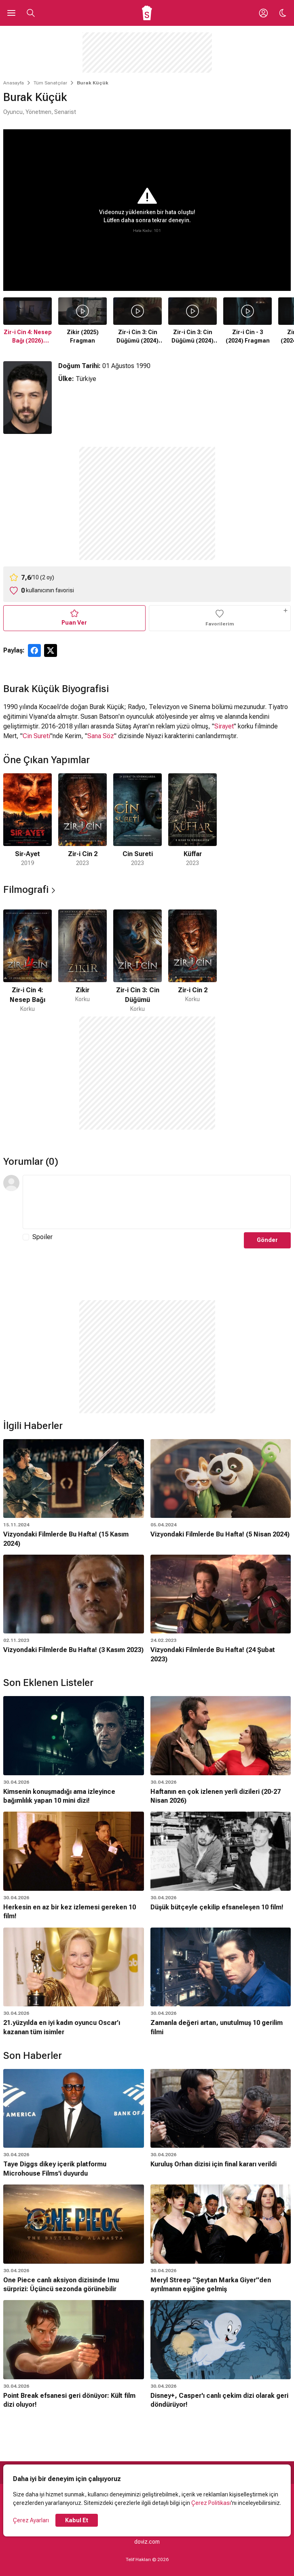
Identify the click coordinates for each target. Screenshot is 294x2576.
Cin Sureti (36, 736)
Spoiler (42, 1237)
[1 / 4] (27, 820)
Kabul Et (76, 2520)
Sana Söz (100, 736)
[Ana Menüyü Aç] (11, 13)
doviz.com (147, 2541)
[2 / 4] (82, 820)
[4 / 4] (192, 820)
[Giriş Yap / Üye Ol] (263, 13)
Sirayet (224, 726)
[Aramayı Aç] (31, 13)
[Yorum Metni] (157, 1202)
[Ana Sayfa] (147, 13)
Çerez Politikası (211, 2503)
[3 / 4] (137, 820)
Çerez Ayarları (31, 2520)
